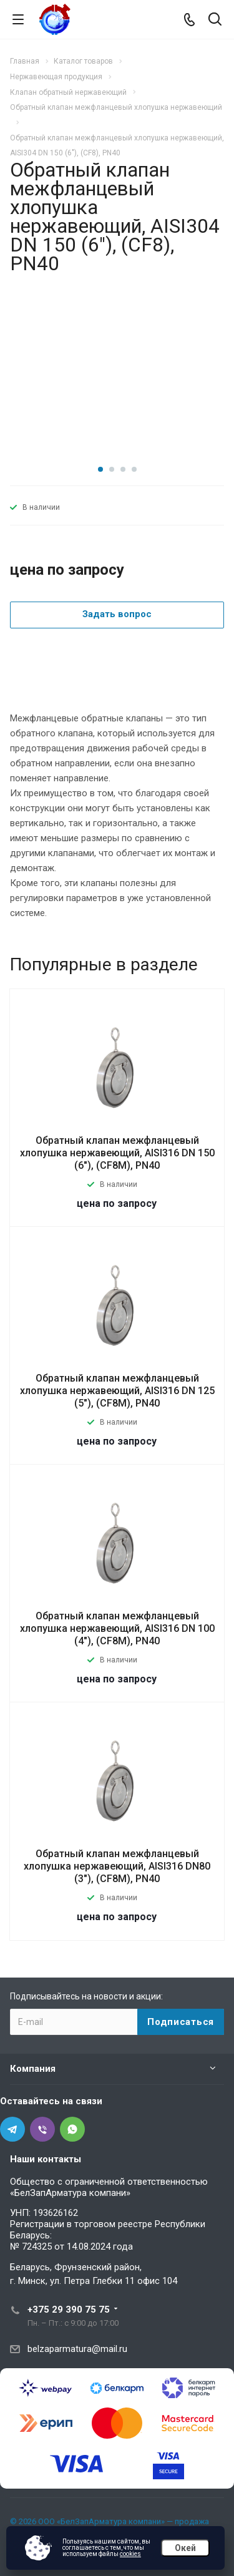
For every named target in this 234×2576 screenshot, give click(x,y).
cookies (130, 2553)
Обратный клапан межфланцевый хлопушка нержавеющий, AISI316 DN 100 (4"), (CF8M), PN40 (117, 1628)
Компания (33, 2068)
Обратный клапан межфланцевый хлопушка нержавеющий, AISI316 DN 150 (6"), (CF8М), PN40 (117, 1152)
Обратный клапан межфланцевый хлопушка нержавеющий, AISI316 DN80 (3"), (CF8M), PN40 (117, 1866)
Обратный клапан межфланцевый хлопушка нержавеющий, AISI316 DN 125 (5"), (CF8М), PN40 (117, 1390)
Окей (185, 2548)
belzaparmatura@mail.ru (77, 2348)
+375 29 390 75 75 (68, 2309)
